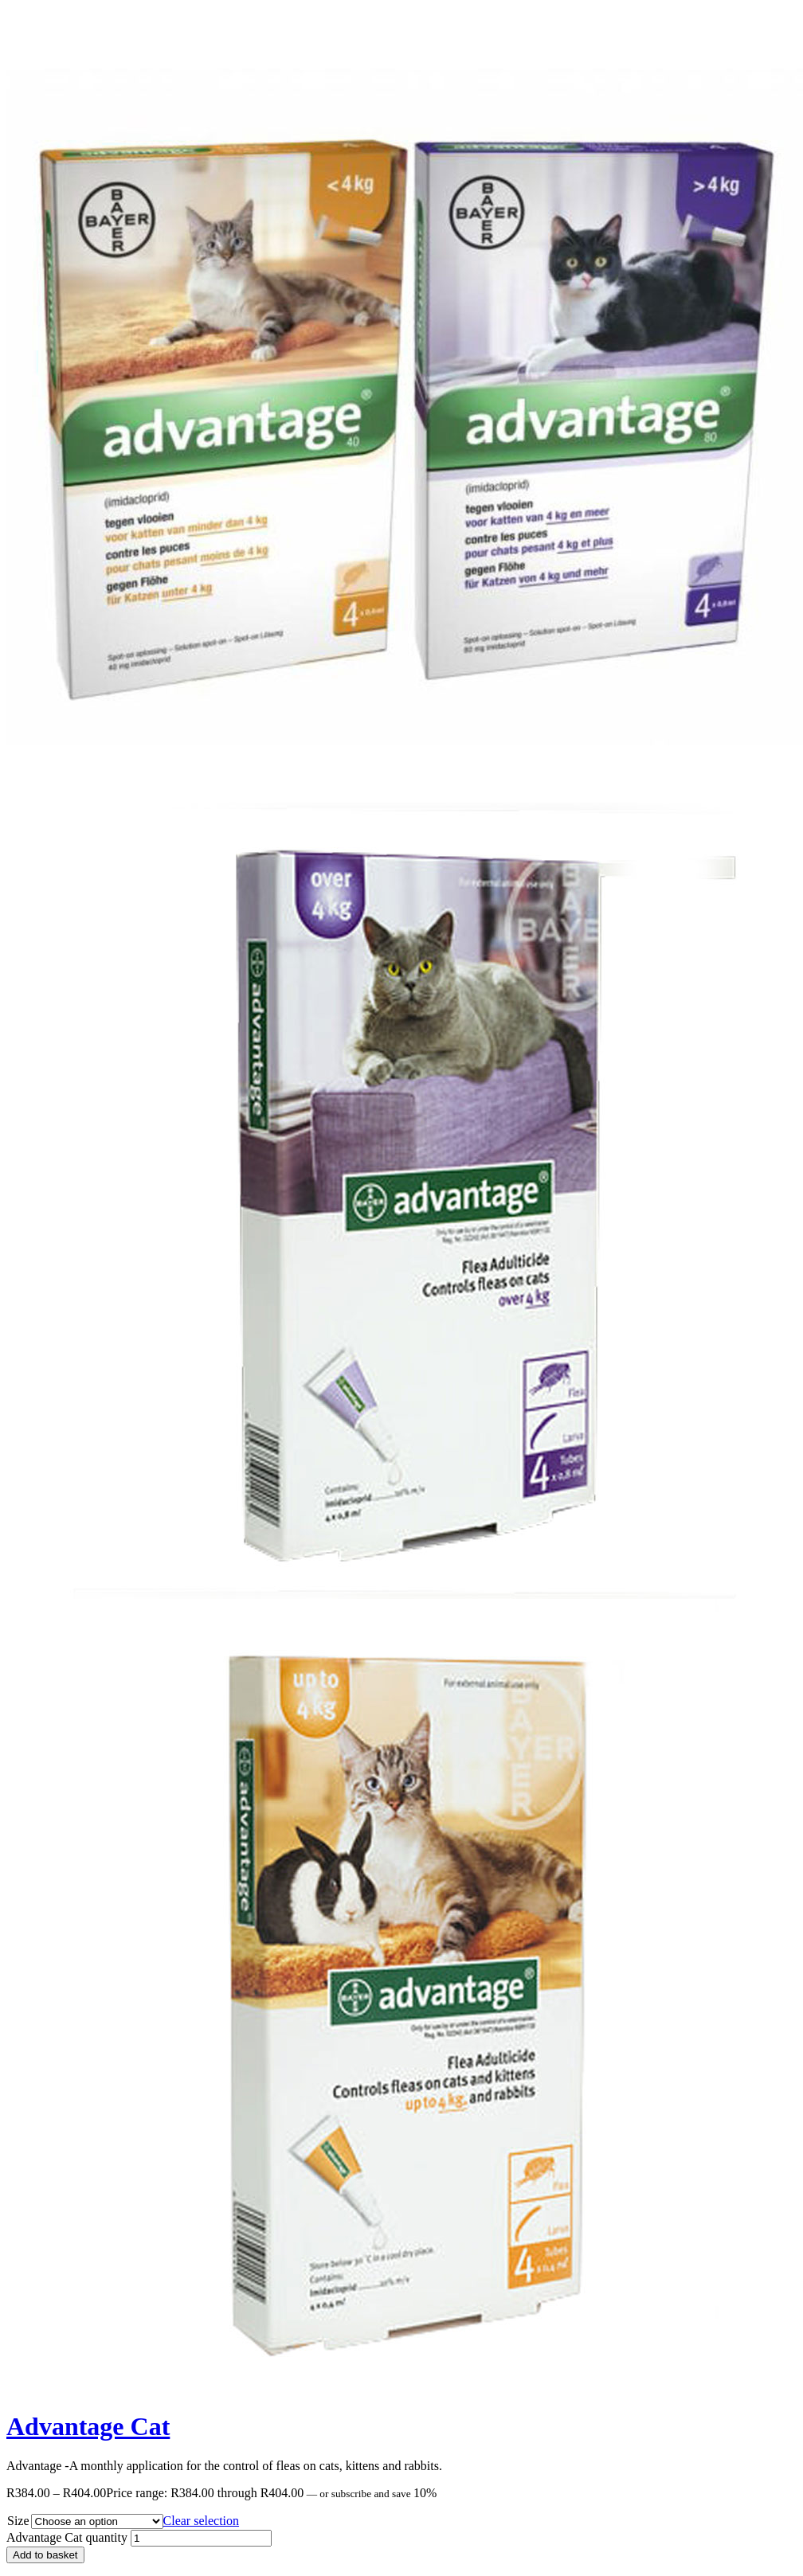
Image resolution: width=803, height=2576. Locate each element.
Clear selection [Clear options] (201, 2520)
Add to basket (45, 2555)
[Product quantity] (201, 2538)
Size (18, 2520)
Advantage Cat (88, 2426)
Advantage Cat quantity (66, 2537)
